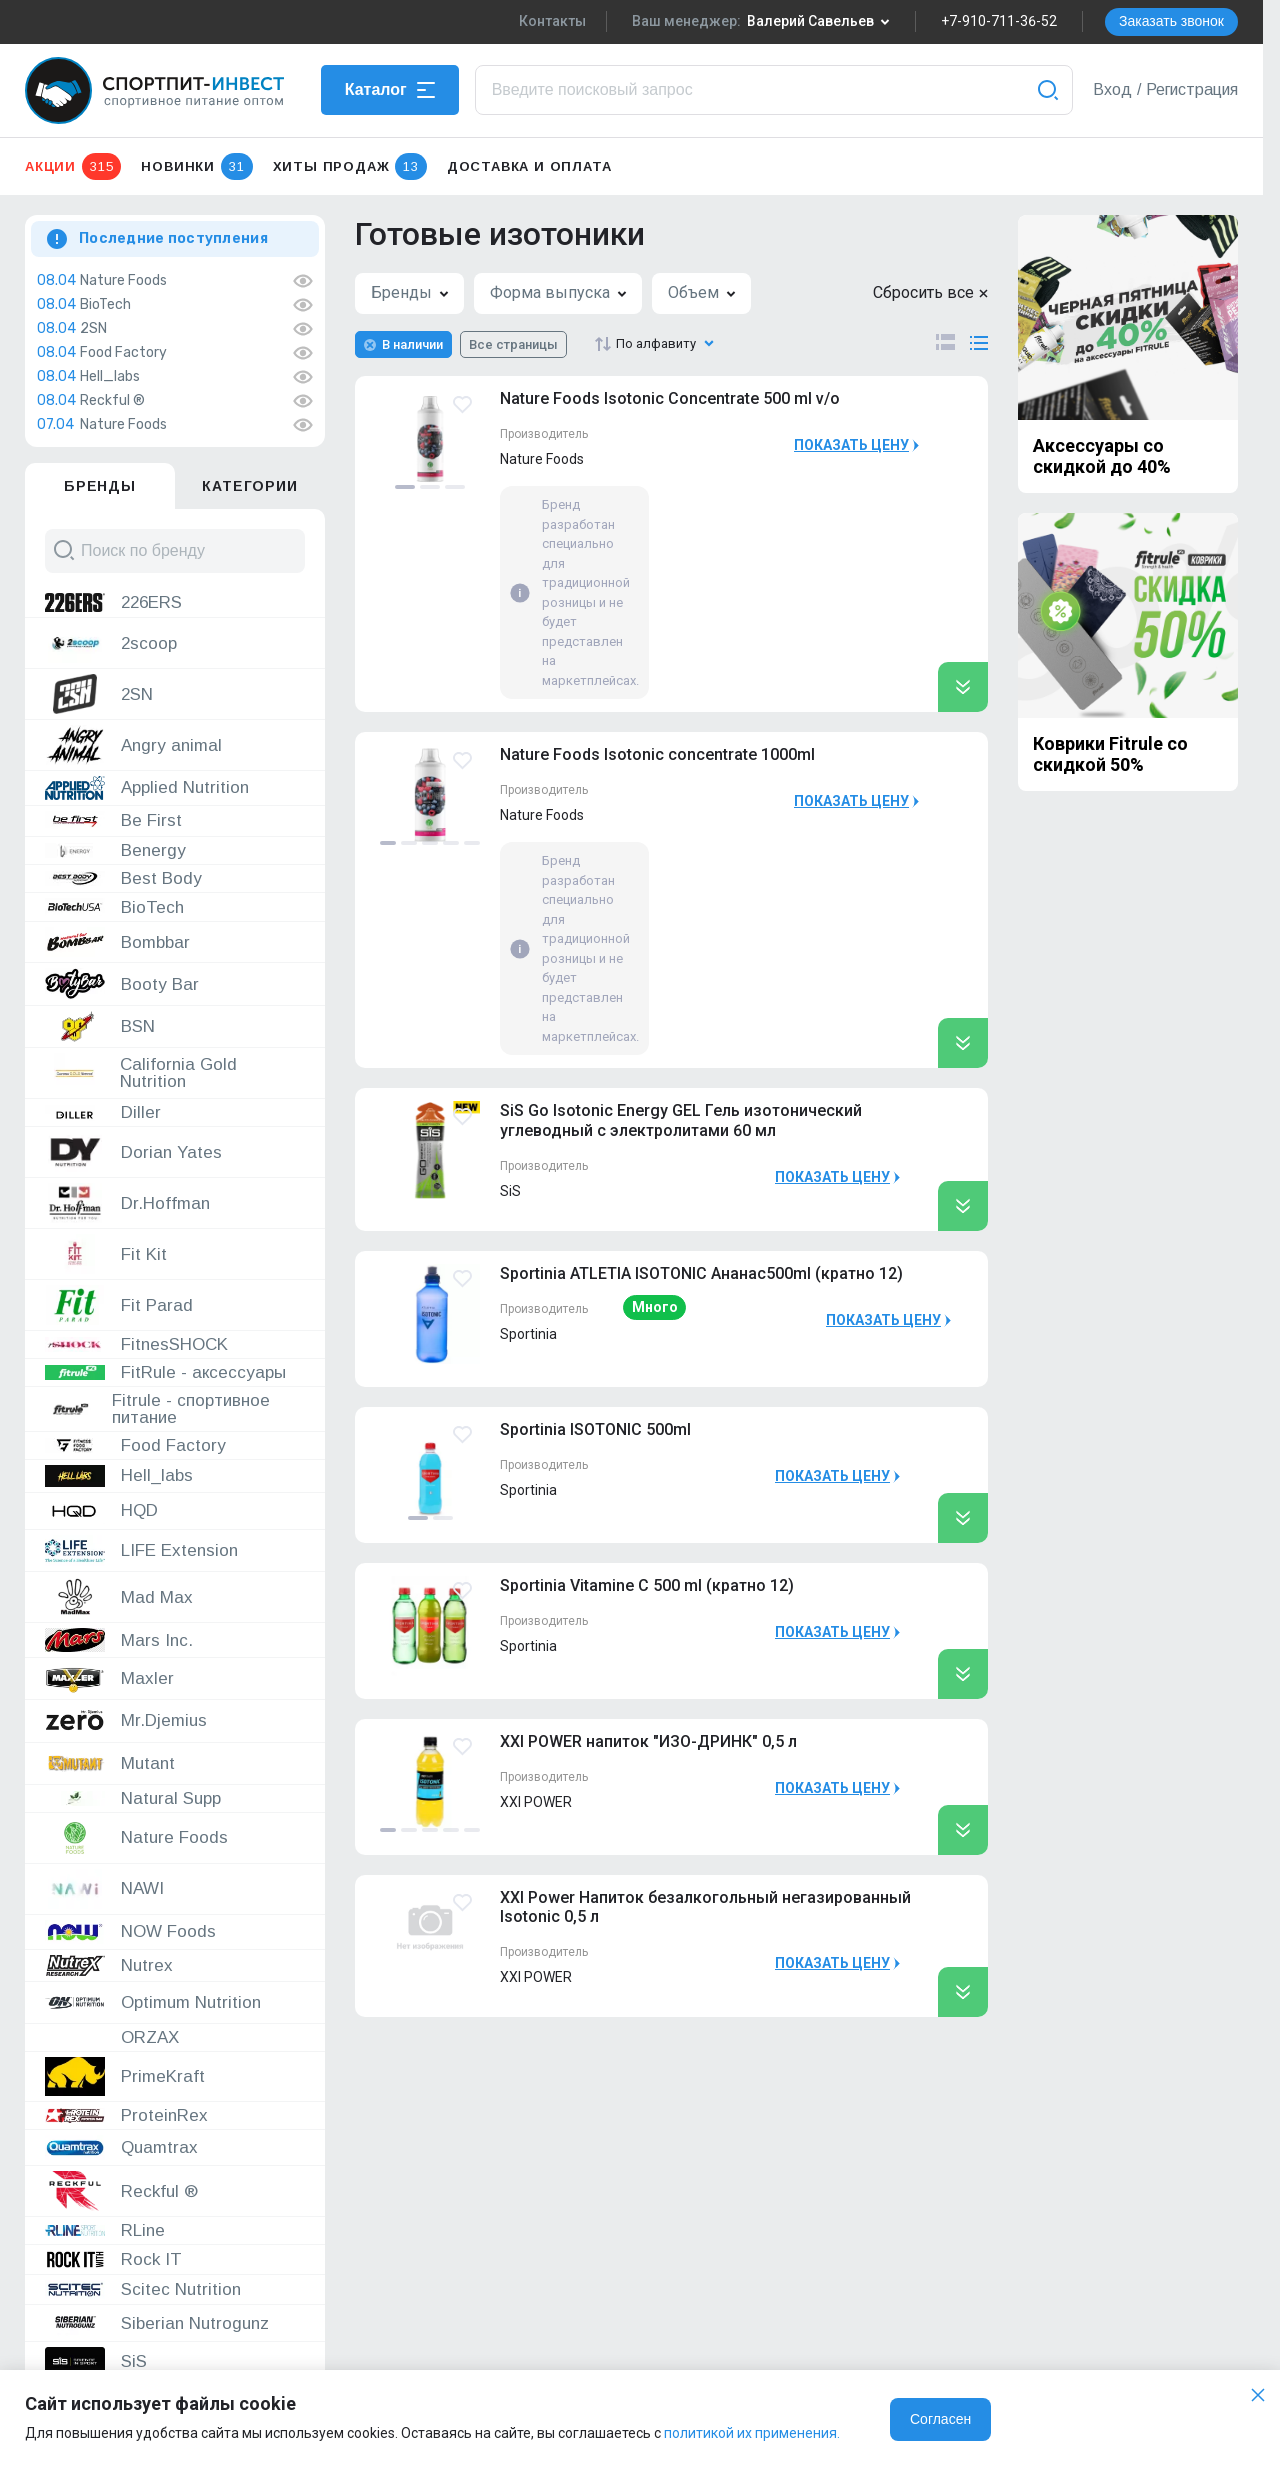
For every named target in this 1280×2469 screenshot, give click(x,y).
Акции (73, 166)
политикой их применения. (752, 2433)
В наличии (412, 344)
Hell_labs (110, 377)
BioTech (105, 305)
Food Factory (123, 353)
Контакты (552, 21)
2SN (93, 329)
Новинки (196, 166)
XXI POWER (536, 1802)
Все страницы (513, 344)
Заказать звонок (1171, 21)
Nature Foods (123, 281)
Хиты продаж (350, 166)
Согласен (940, 2419)
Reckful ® (112, 401)
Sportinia (528, 1334)
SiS (510, 1191)
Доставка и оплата (529, 166)
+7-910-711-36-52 (999, 21)
